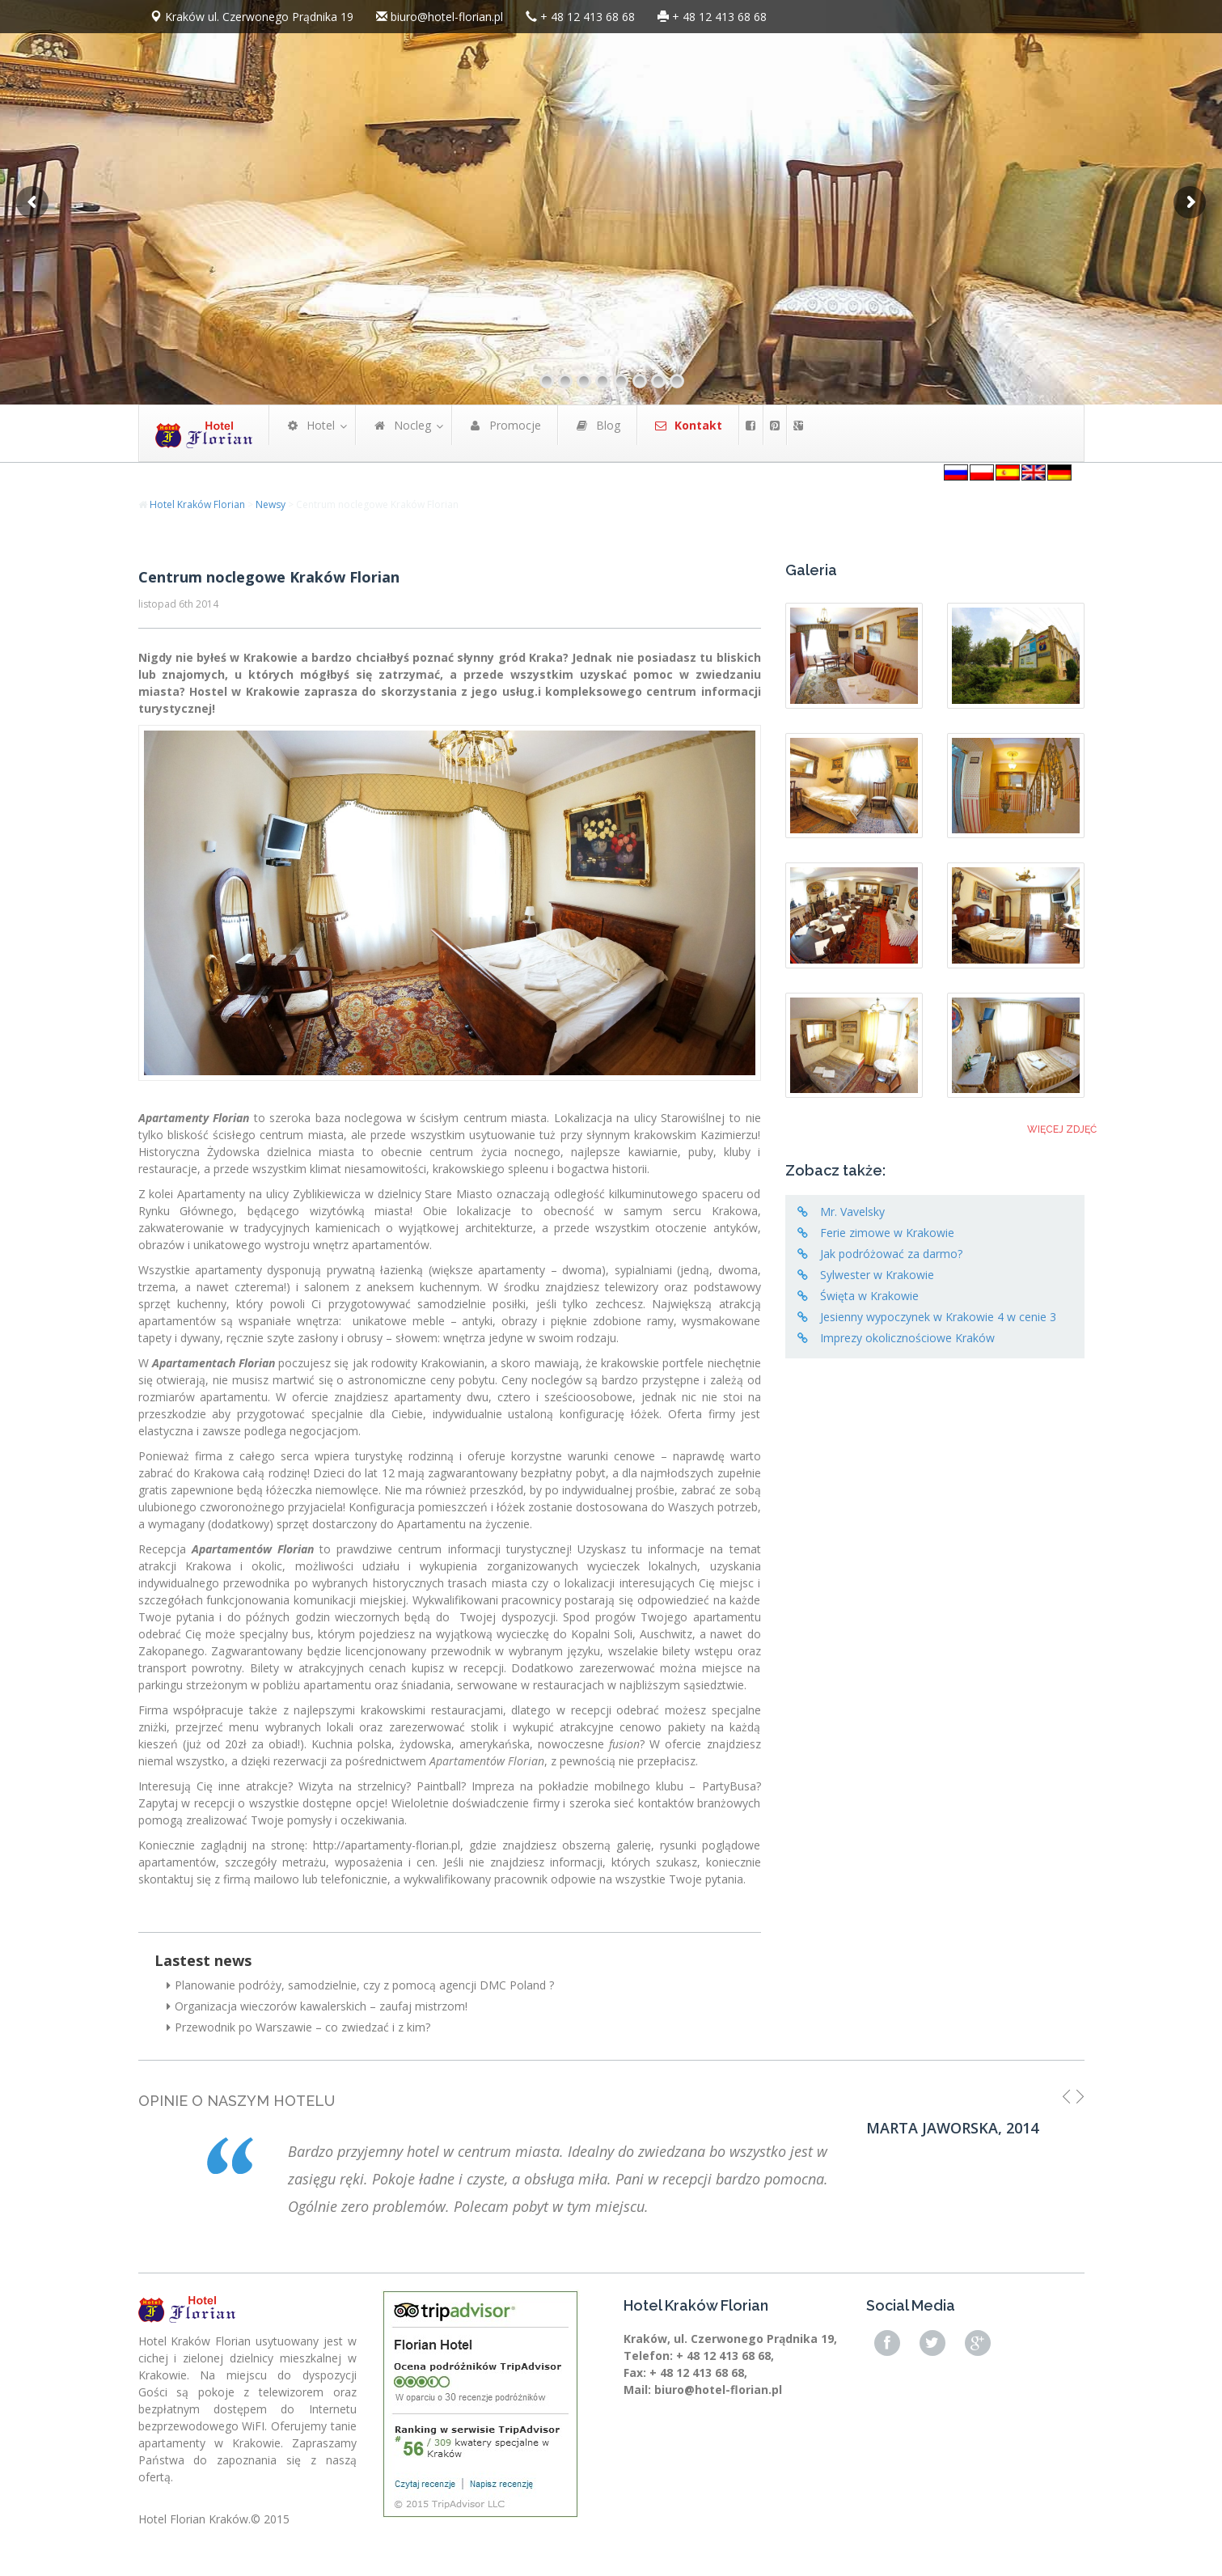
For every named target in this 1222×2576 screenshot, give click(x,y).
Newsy (270, 504)
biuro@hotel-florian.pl (447, 16)
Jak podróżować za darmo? (891, 1253)
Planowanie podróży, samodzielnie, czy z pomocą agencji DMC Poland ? (360, 1985)
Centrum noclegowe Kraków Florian (269, 577)
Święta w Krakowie (869, 1295)
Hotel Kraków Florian (197, 504)
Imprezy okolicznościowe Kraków (907, 1337)
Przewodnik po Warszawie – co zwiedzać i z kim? (298, 2027)
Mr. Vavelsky (852, 1211)
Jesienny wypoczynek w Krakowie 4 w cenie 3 (938, 1316)
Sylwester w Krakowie (877, 1274)
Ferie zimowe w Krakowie (887, 1232)
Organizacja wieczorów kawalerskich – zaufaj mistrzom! (317, 2006)
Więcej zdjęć (1062, 1129)
